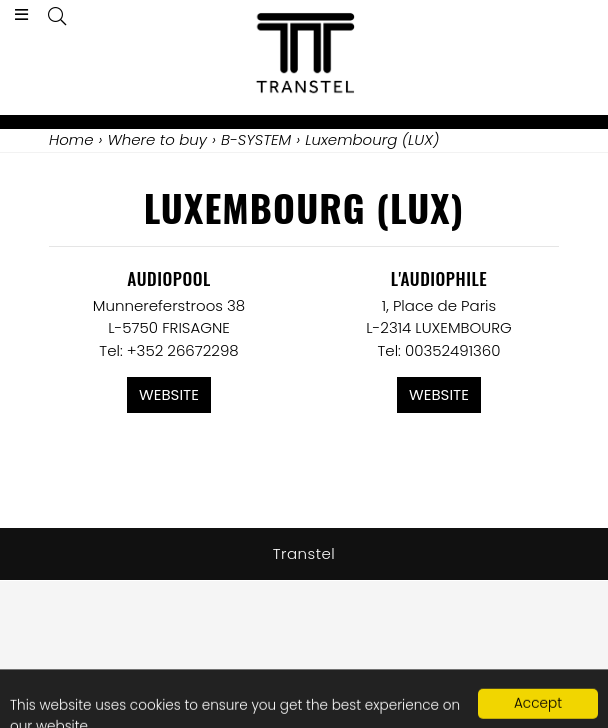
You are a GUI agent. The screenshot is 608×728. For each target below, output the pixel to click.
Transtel (304, 553)
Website (169, 394)
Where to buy (157, 139)
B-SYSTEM (256, 139)
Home (71, 139)
